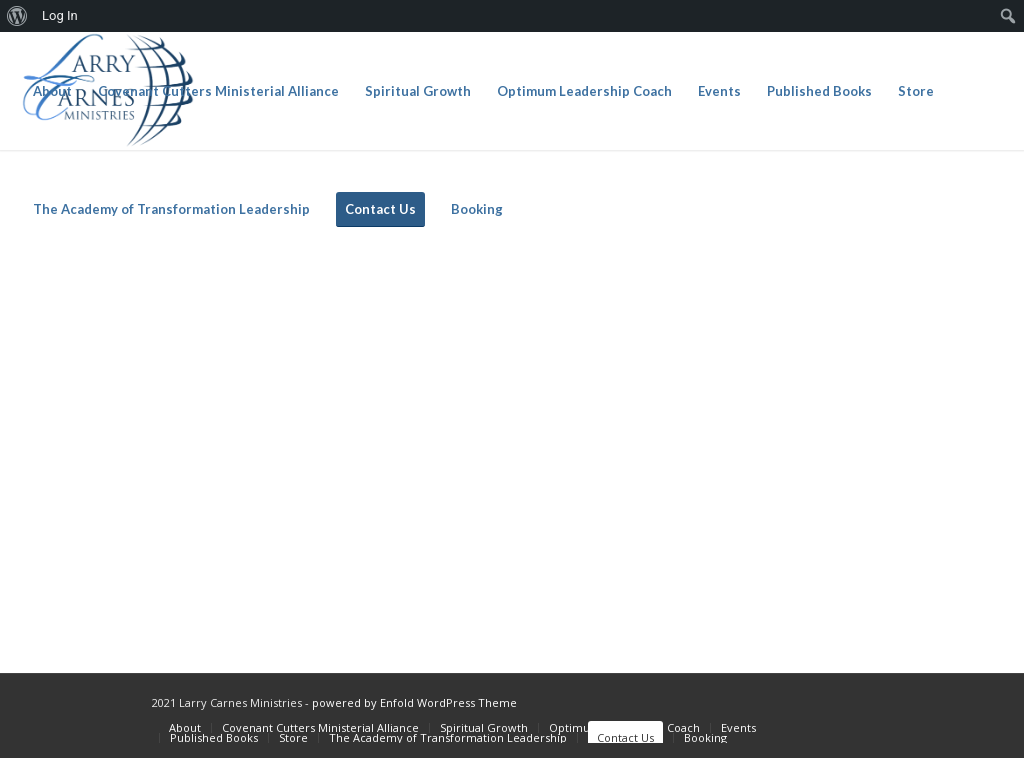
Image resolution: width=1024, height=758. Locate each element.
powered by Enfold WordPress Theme (414, 702)
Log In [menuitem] (60, 15)
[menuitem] (17, 16)
